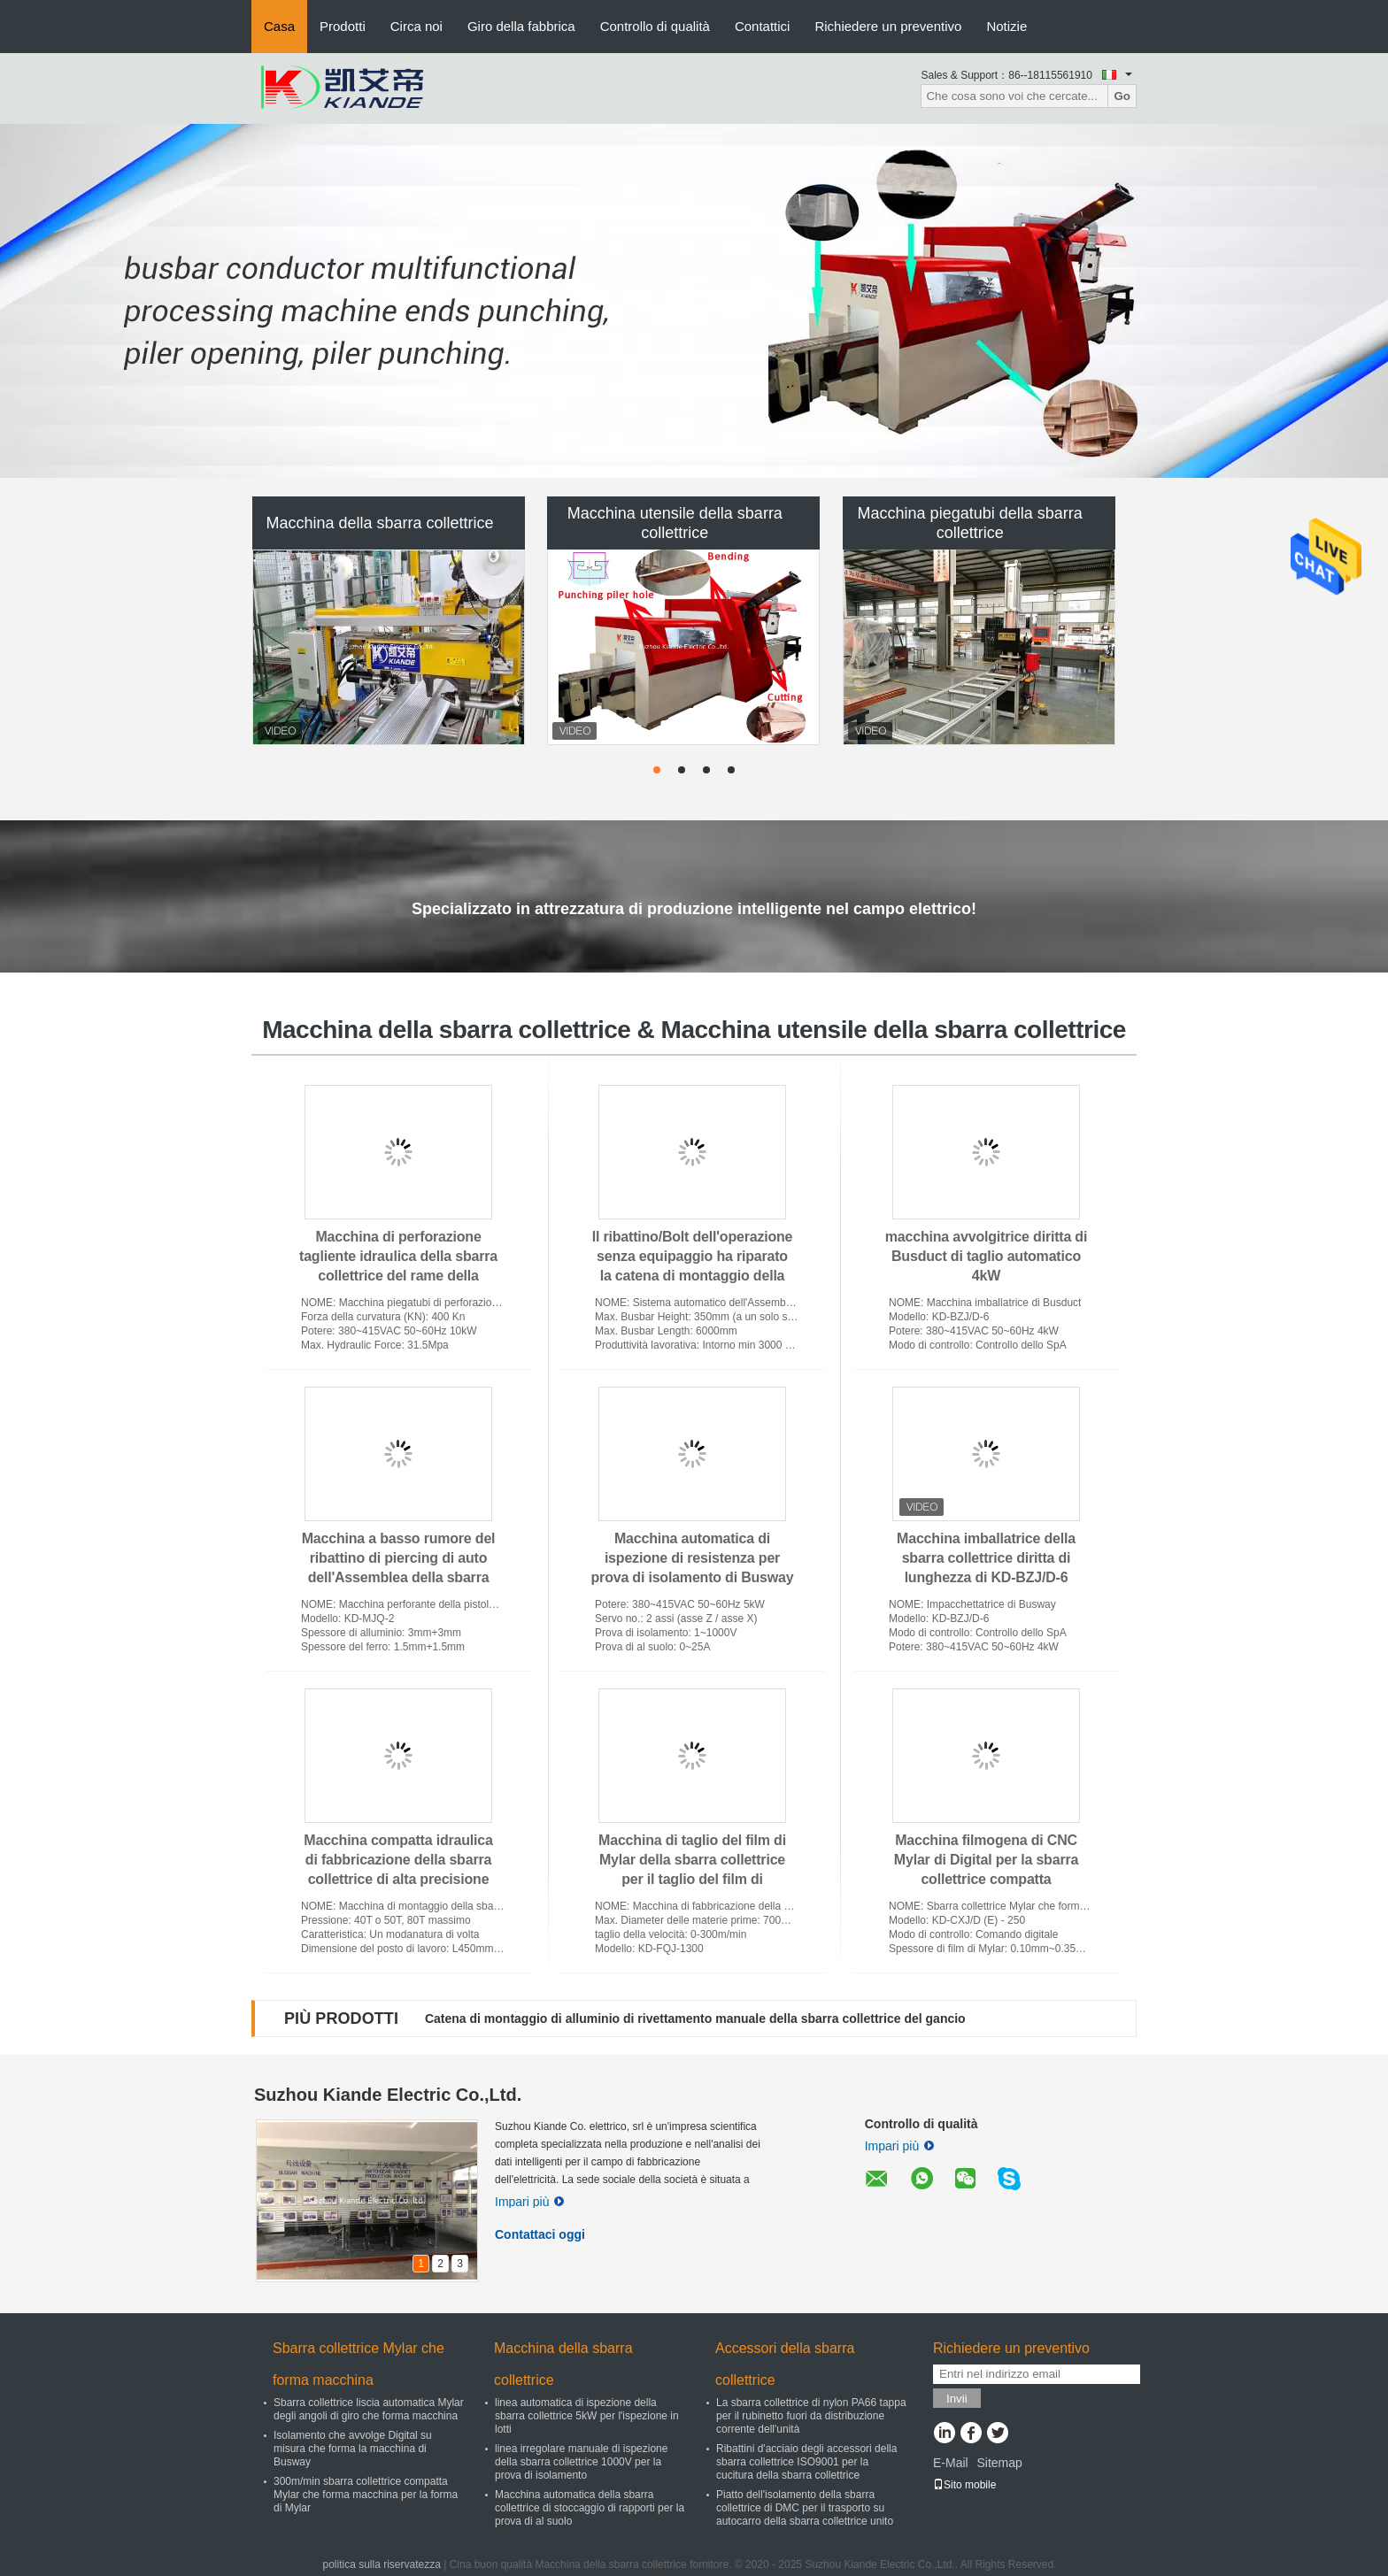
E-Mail (950, 2463)
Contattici (762, 26)
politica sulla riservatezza (381, 2564)
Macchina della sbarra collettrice (379, 523)
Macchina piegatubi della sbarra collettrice (970, 523)
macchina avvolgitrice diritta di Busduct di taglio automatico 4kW (986, 1256)
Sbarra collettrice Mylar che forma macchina (358, 2364)
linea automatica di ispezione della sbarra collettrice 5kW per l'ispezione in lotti (587, 2415)
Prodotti (343, 26)
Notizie (1006, 26)
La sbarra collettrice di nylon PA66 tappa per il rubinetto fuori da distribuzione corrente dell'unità (811, 2415)
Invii (957, 2398)
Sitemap (999, 2463)
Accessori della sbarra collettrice (784, 2364)
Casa (279, 26)
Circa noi (416, 26)
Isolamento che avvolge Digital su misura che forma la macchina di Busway (353, 2448)
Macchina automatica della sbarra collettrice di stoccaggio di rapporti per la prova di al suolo (589, 2507)
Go (1122, 96)
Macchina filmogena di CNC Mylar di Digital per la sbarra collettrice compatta (986, 1860)
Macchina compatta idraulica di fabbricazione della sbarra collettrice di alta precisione (398, 1860)
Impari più (529, 2202)
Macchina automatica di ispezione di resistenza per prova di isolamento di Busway (692, 1558)
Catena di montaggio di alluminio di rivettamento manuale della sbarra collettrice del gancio (695, 2018)
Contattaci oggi (540, 2234)
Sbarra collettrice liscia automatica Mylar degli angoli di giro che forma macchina (369, 2409)
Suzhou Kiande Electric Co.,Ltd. (387, 2094)
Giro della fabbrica (521, 26)
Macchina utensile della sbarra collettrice (675, 523)
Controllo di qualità (655, 26)
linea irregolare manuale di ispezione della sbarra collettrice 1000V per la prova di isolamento (581, 2461)
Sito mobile (964, 2485)
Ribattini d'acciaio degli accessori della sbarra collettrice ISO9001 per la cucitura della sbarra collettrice (806, 2461)
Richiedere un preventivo (887, 26)
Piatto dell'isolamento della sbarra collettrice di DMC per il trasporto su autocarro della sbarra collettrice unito (804, 2507)
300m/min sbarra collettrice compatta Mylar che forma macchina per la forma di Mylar (366, 2494)
